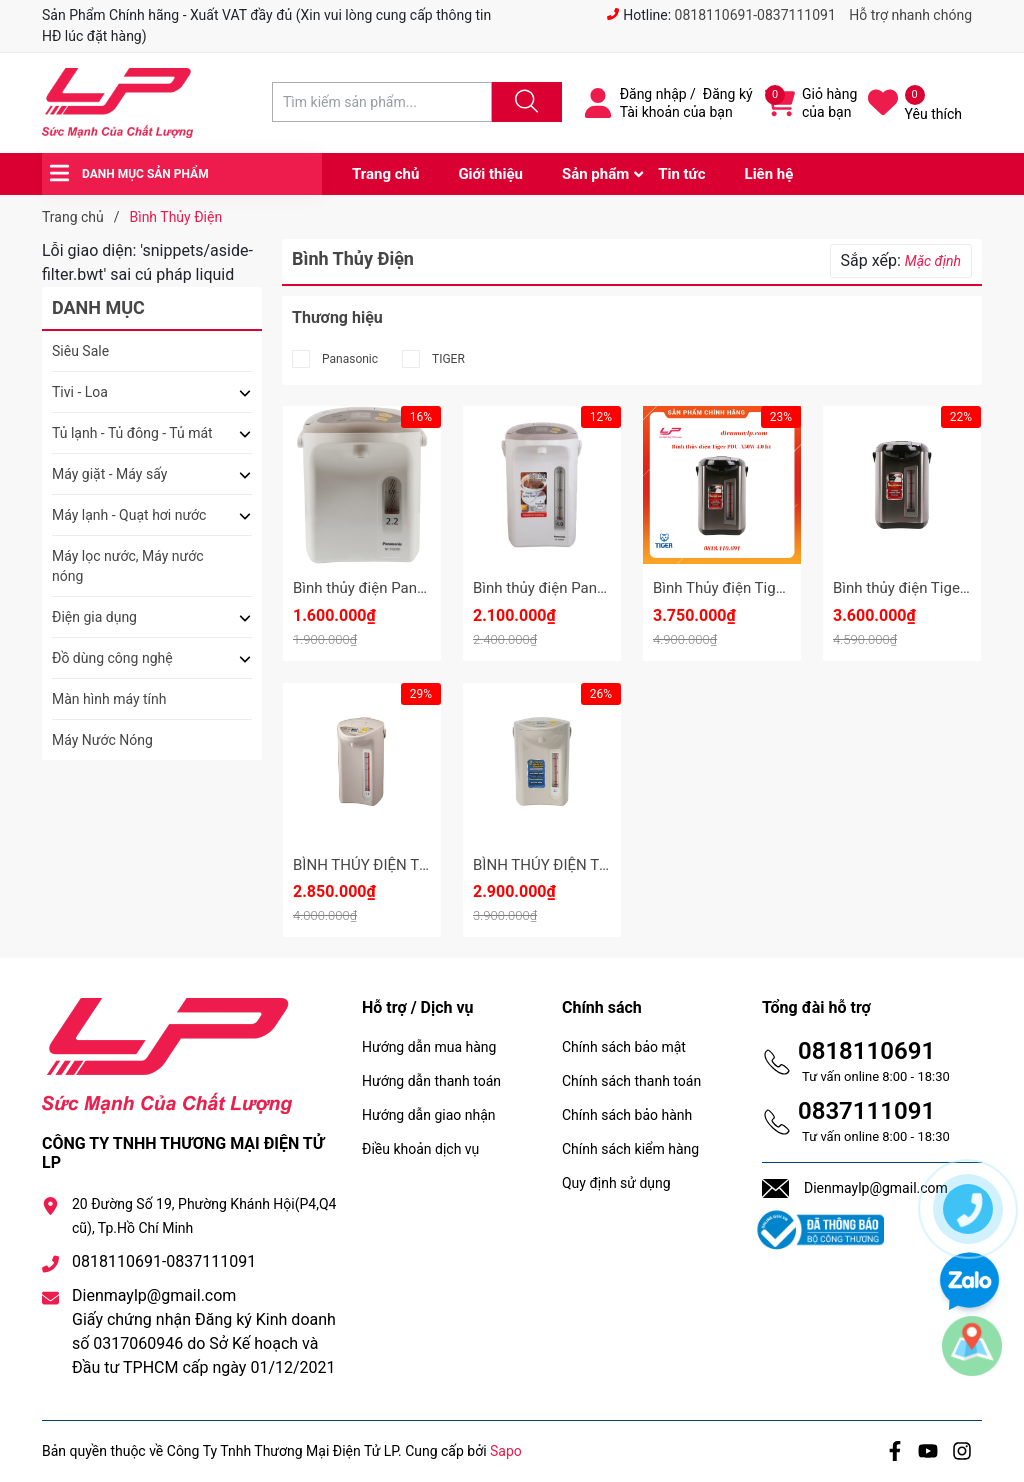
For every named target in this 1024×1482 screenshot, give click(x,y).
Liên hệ (769, 174)
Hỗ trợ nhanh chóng (910, 15)
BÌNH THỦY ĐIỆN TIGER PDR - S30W (593, 865)
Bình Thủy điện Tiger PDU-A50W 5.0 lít (779, 588)
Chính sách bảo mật (624, 1047)
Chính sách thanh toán (631, 1081)
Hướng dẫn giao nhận (429, 1115)
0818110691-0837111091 (755, 15)
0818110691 (866, 1051)
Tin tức (681, 174)
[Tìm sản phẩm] (382, 102)
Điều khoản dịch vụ (420, 1149)
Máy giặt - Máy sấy (109, 474)
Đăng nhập (653, 94)
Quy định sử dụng (616, 1183)
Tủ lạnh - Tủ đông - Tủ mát (132, 433)
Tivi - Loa (80, 392)
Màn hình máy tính (109, 699)
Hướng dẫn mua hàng (429, 1047)
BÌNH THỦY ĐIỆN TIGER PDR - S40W (413, 865)
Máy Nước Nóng (102, 740)
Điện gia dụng (94, 617)
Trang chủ (385, 174)
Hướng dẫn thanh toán (431, 1081)
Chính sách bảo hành (627, 1115)
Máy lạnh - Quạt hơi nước (129, 515)
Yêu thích (933, 114)
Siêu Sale (80, 351)
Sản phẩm (595, 174)
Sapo (506, 1451)
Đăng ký (728, 94)
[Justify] (524, 102)
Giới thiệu (490, 174)
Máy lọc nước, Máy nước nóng (128, 566)
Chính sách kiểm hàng (630, 1149)
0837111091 (866, 1111)
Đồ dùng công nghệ (112, 658)
